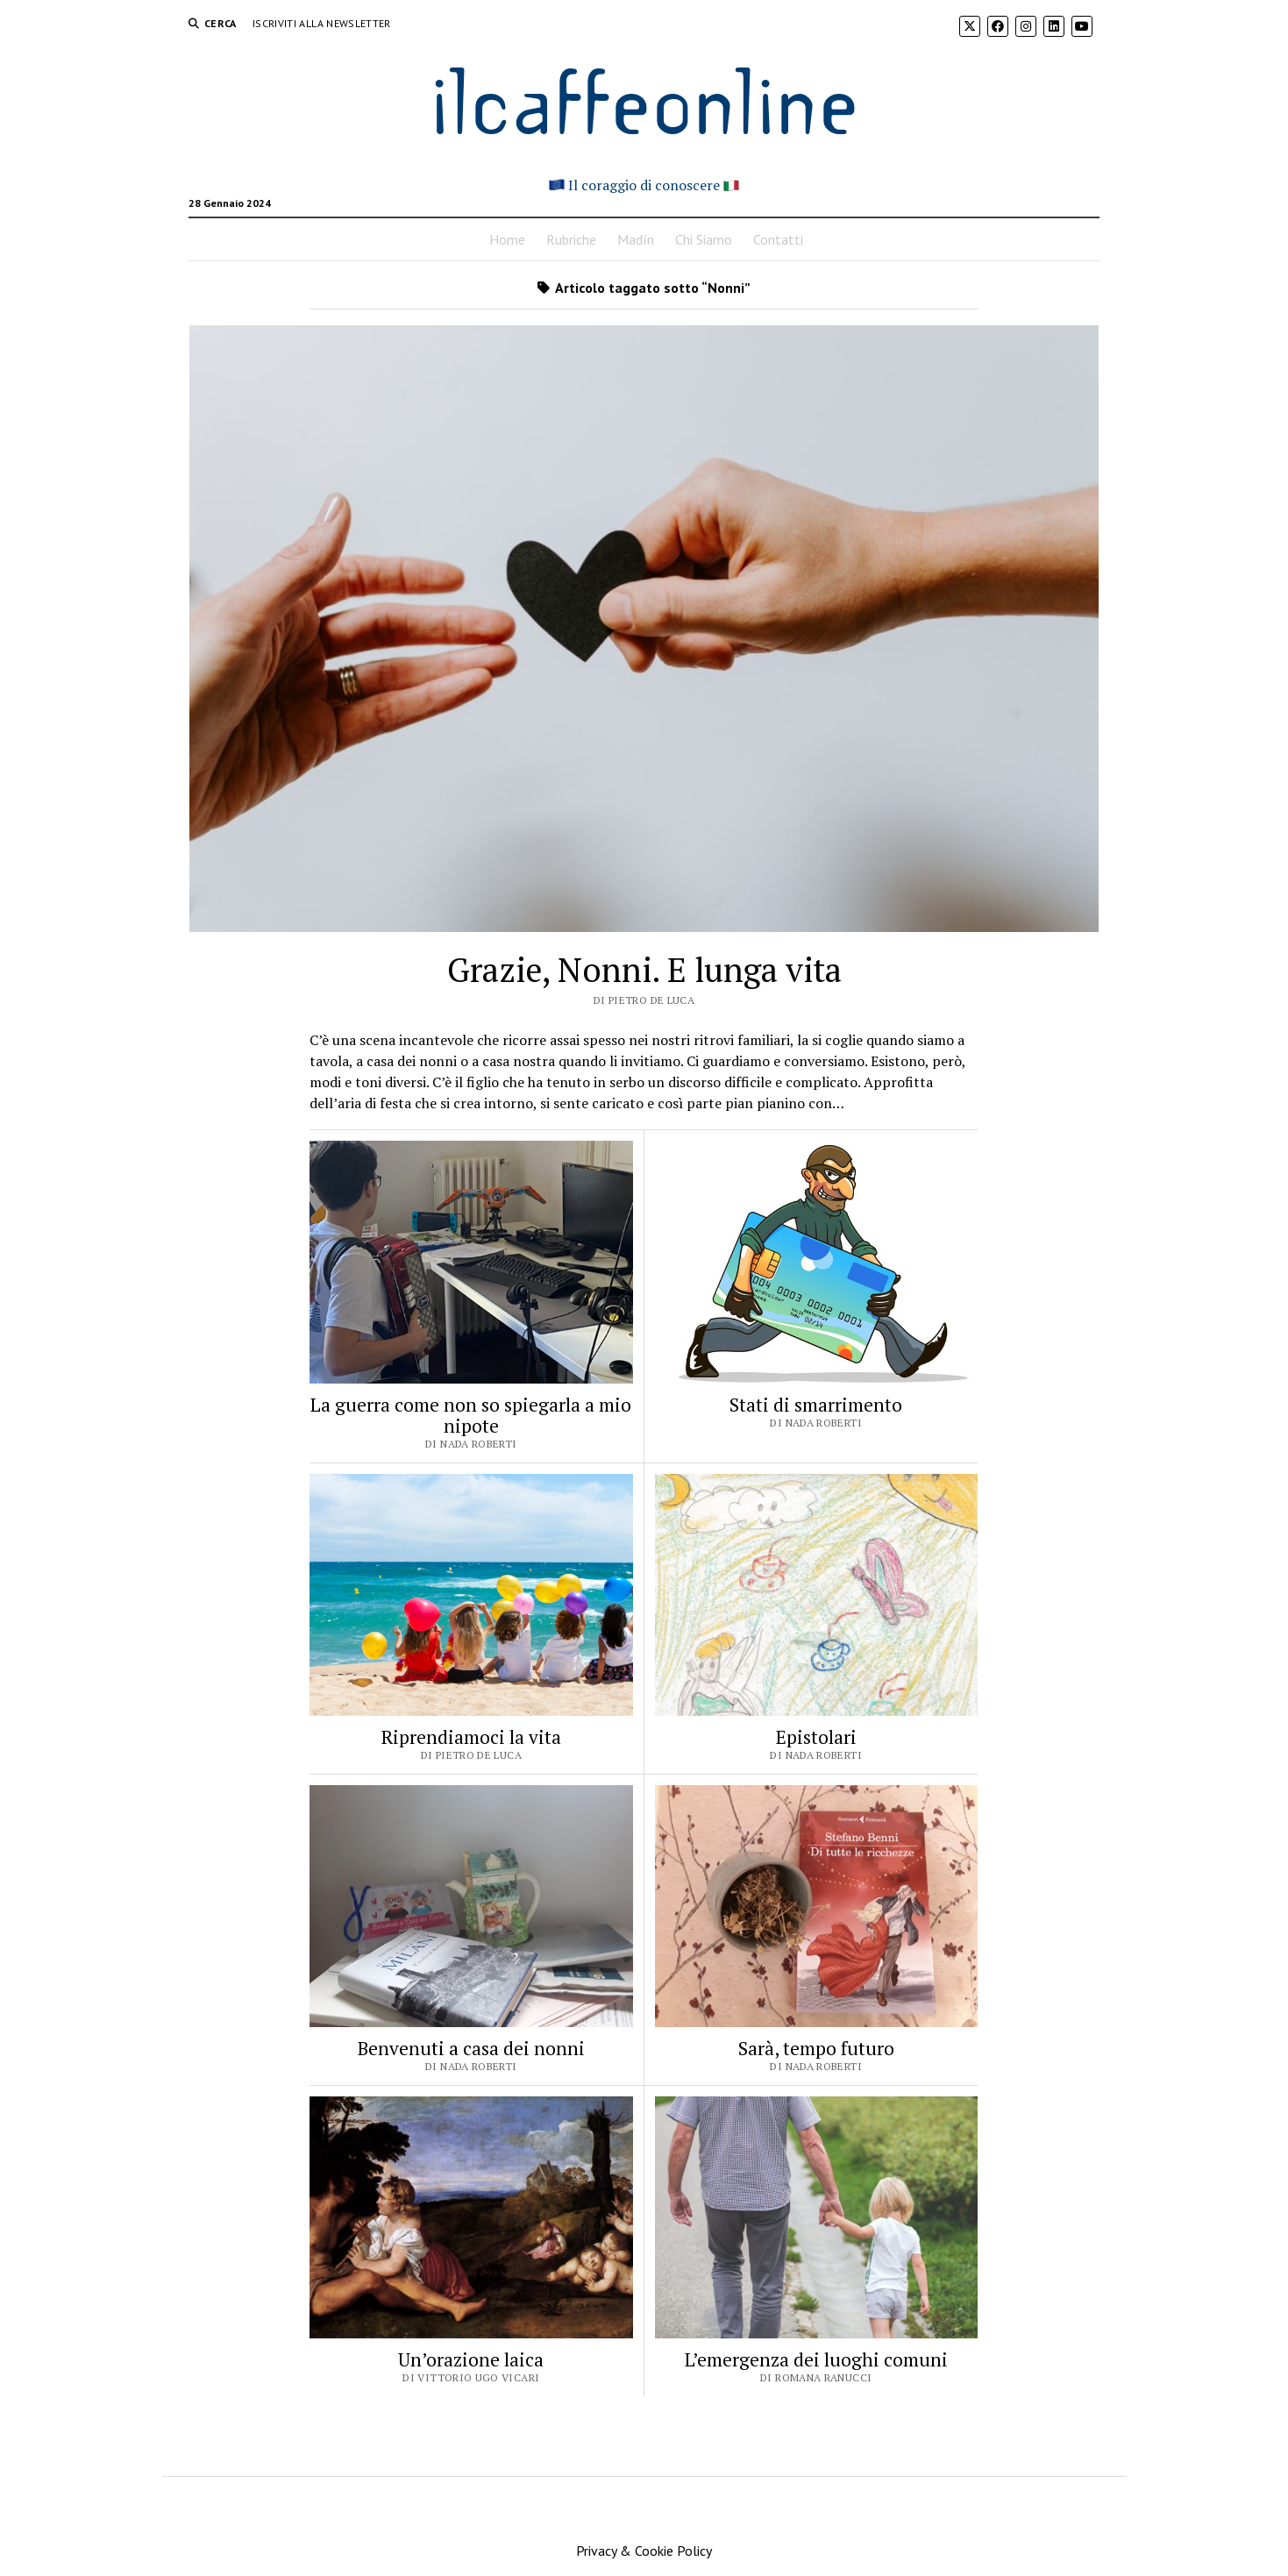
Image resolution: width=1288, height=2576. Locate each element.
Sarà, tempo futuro (816, 2048)
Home (507, 239)
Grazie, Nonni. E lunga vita (644, 970)
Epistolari (816, 1737)
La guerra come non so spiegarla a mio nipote (470, 1415)
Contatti (778, 239)
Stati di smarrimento (815, 1404)
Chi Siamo (703, 239)
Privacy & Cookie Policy (644, 2550)
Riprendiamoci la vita (471, 1737)
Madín (635, 239)
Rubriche (571, 239)
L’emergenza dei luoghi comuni (816, 2359)
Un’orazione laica (471, 2359)
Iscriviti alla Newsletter (322, 23)
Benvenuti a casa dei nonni (471, 2048)
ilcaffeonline (644, 98)
